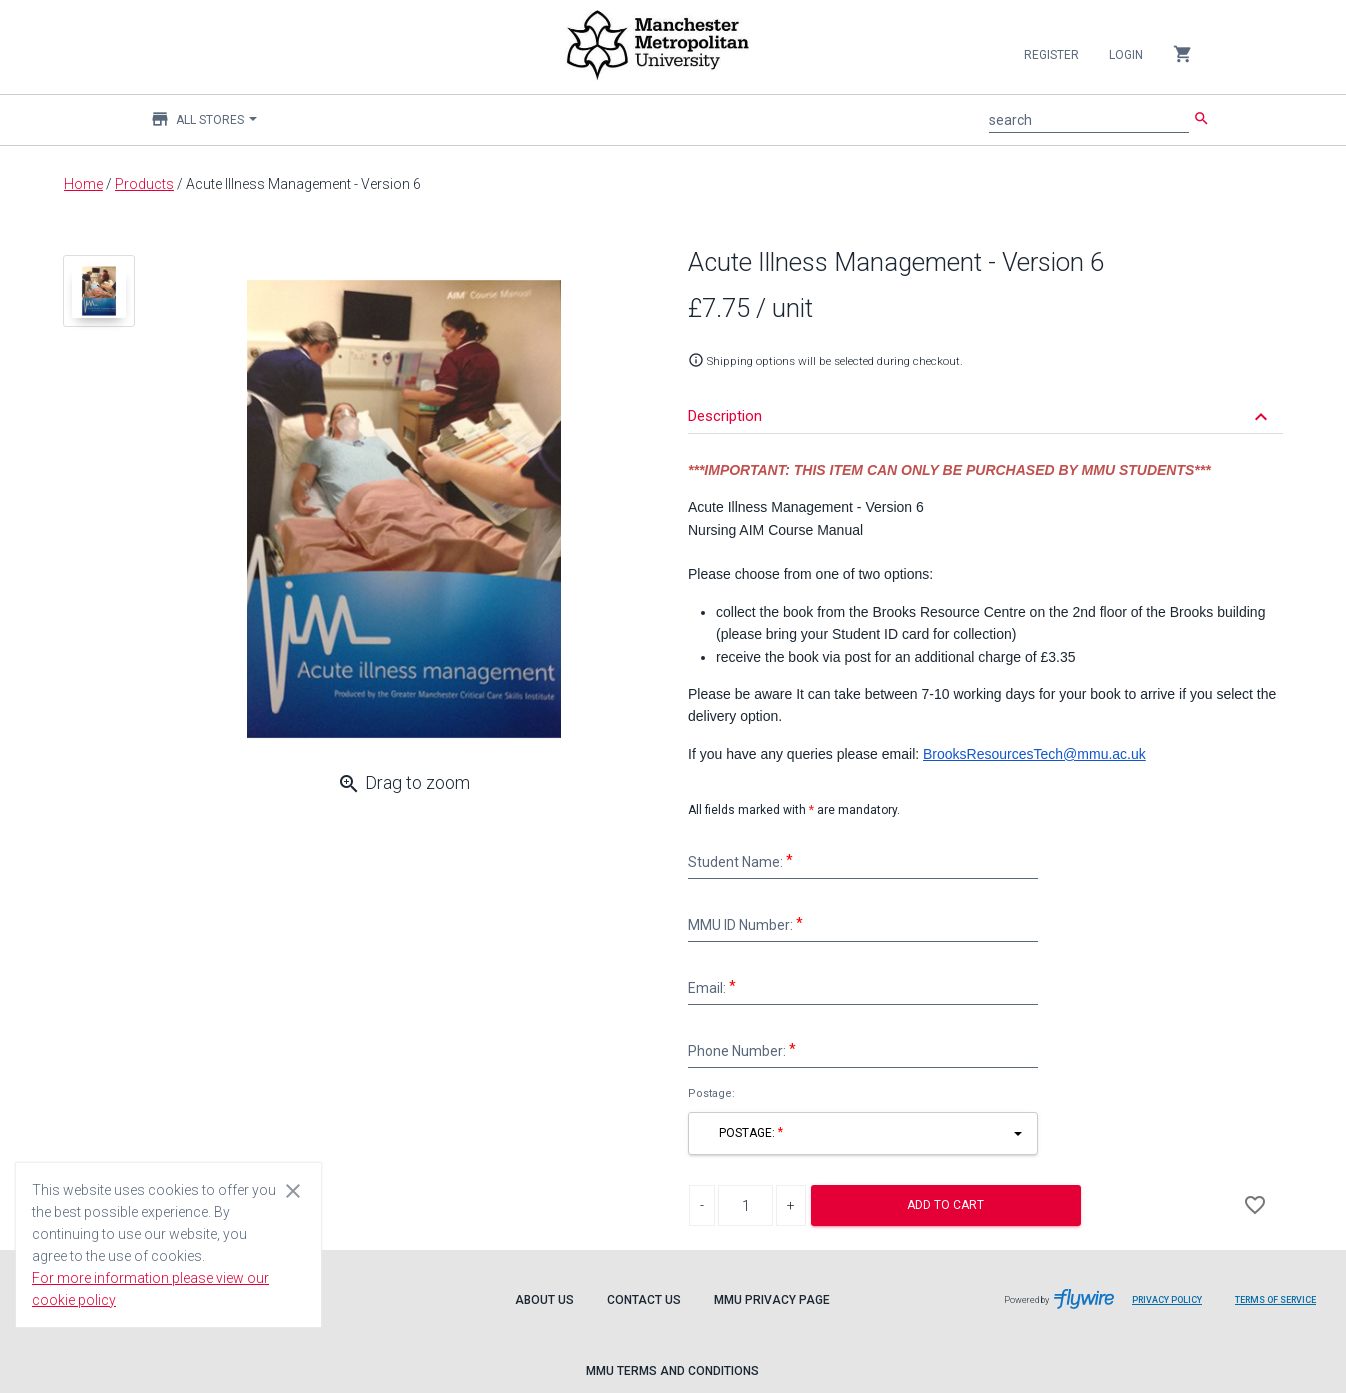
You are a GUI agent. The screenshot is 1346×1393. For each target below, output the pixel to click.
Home (83, 184)
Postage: (711, 1093)
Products (144, 184)
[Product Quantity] (745, 1205)
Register (1051, 55)
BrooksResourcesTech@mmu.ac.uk (1034, 754)
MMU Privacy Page (772, 1300)
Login (1126, 55)
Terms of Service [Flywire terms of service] (1283, 1307)
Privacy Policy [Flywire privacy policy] (1174, 1307)
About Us (544, 1300)
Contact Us (644, 1300)
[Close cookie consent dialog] (293, 1190)
